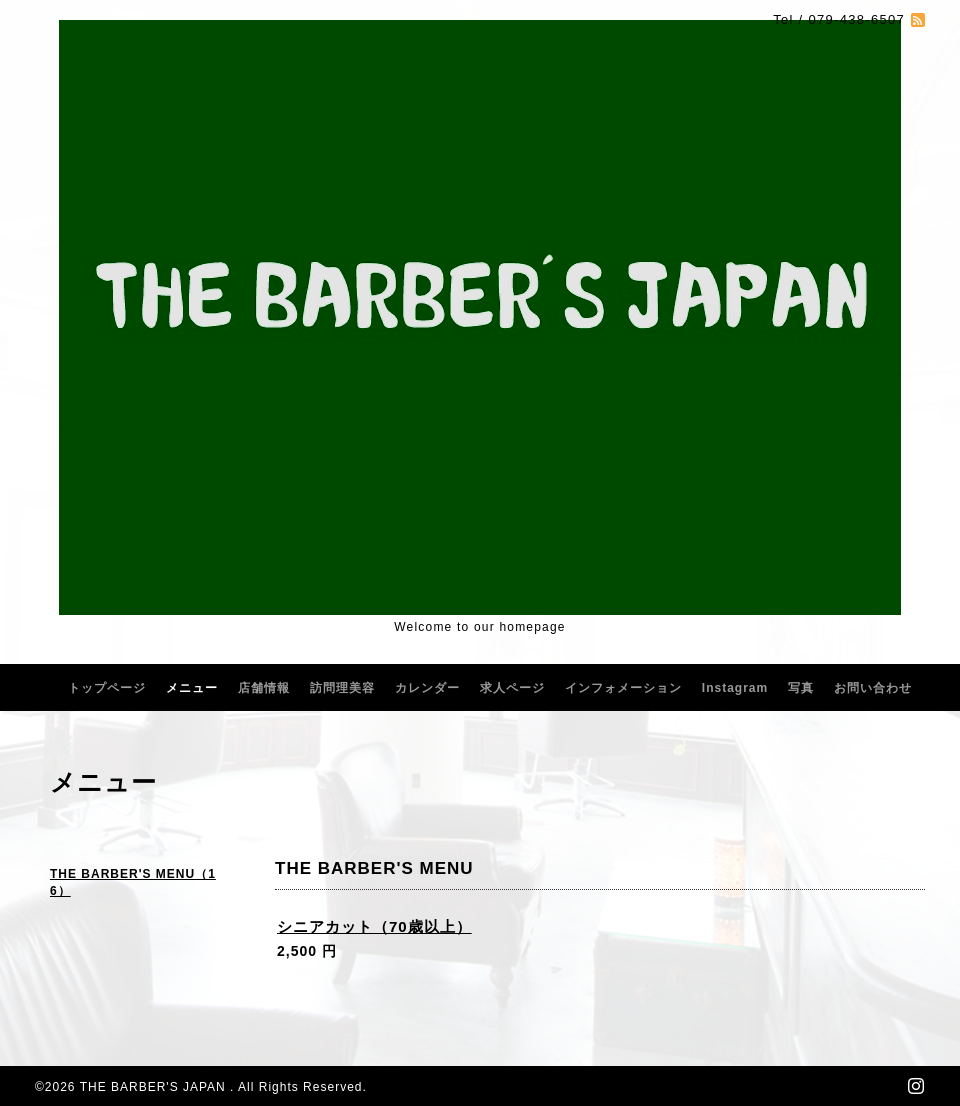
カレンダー (427, 688)
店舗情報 (264, 688)
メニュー (192, 688)
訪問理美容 (342, 688)
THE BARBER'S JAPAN (155, 1087)
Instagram (735, 688)
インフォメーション (623, 688)
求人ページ (512, 688)
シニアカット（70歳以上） (374, 926)
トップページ (107, 688)
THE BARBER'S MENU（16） (133, 882)
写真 (801, 688)
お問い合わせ (873, 688)
